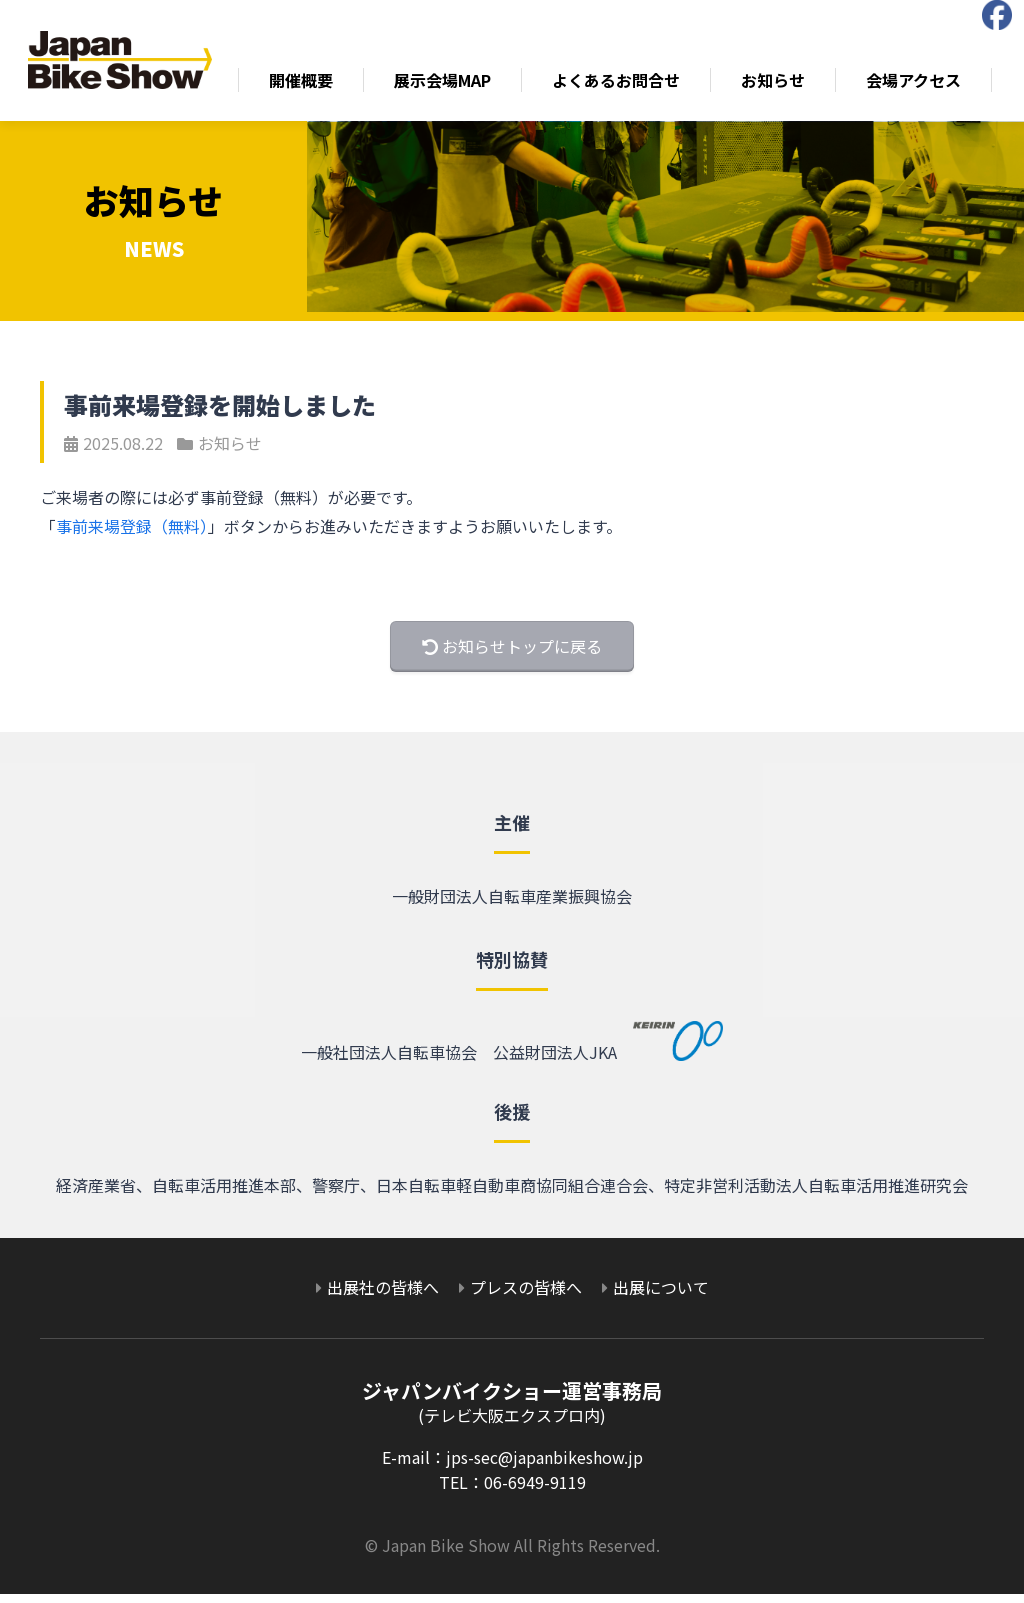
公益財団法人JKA (608, 1061)
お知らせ (775, 85)
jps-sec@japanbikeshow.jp (544, 1466)
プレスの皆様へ (526, 1296)
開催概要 (303, 85)
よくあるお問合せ (618, 85)
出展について (661, 1296)
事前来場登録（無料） (132, 535)
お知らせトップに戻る (512, 655)
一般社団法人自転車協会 (389, 1061)
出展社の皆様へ (383, 1296)
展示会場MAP (444, 85)
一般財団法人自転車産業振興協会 (512, 905)
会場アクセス (915, 85)
